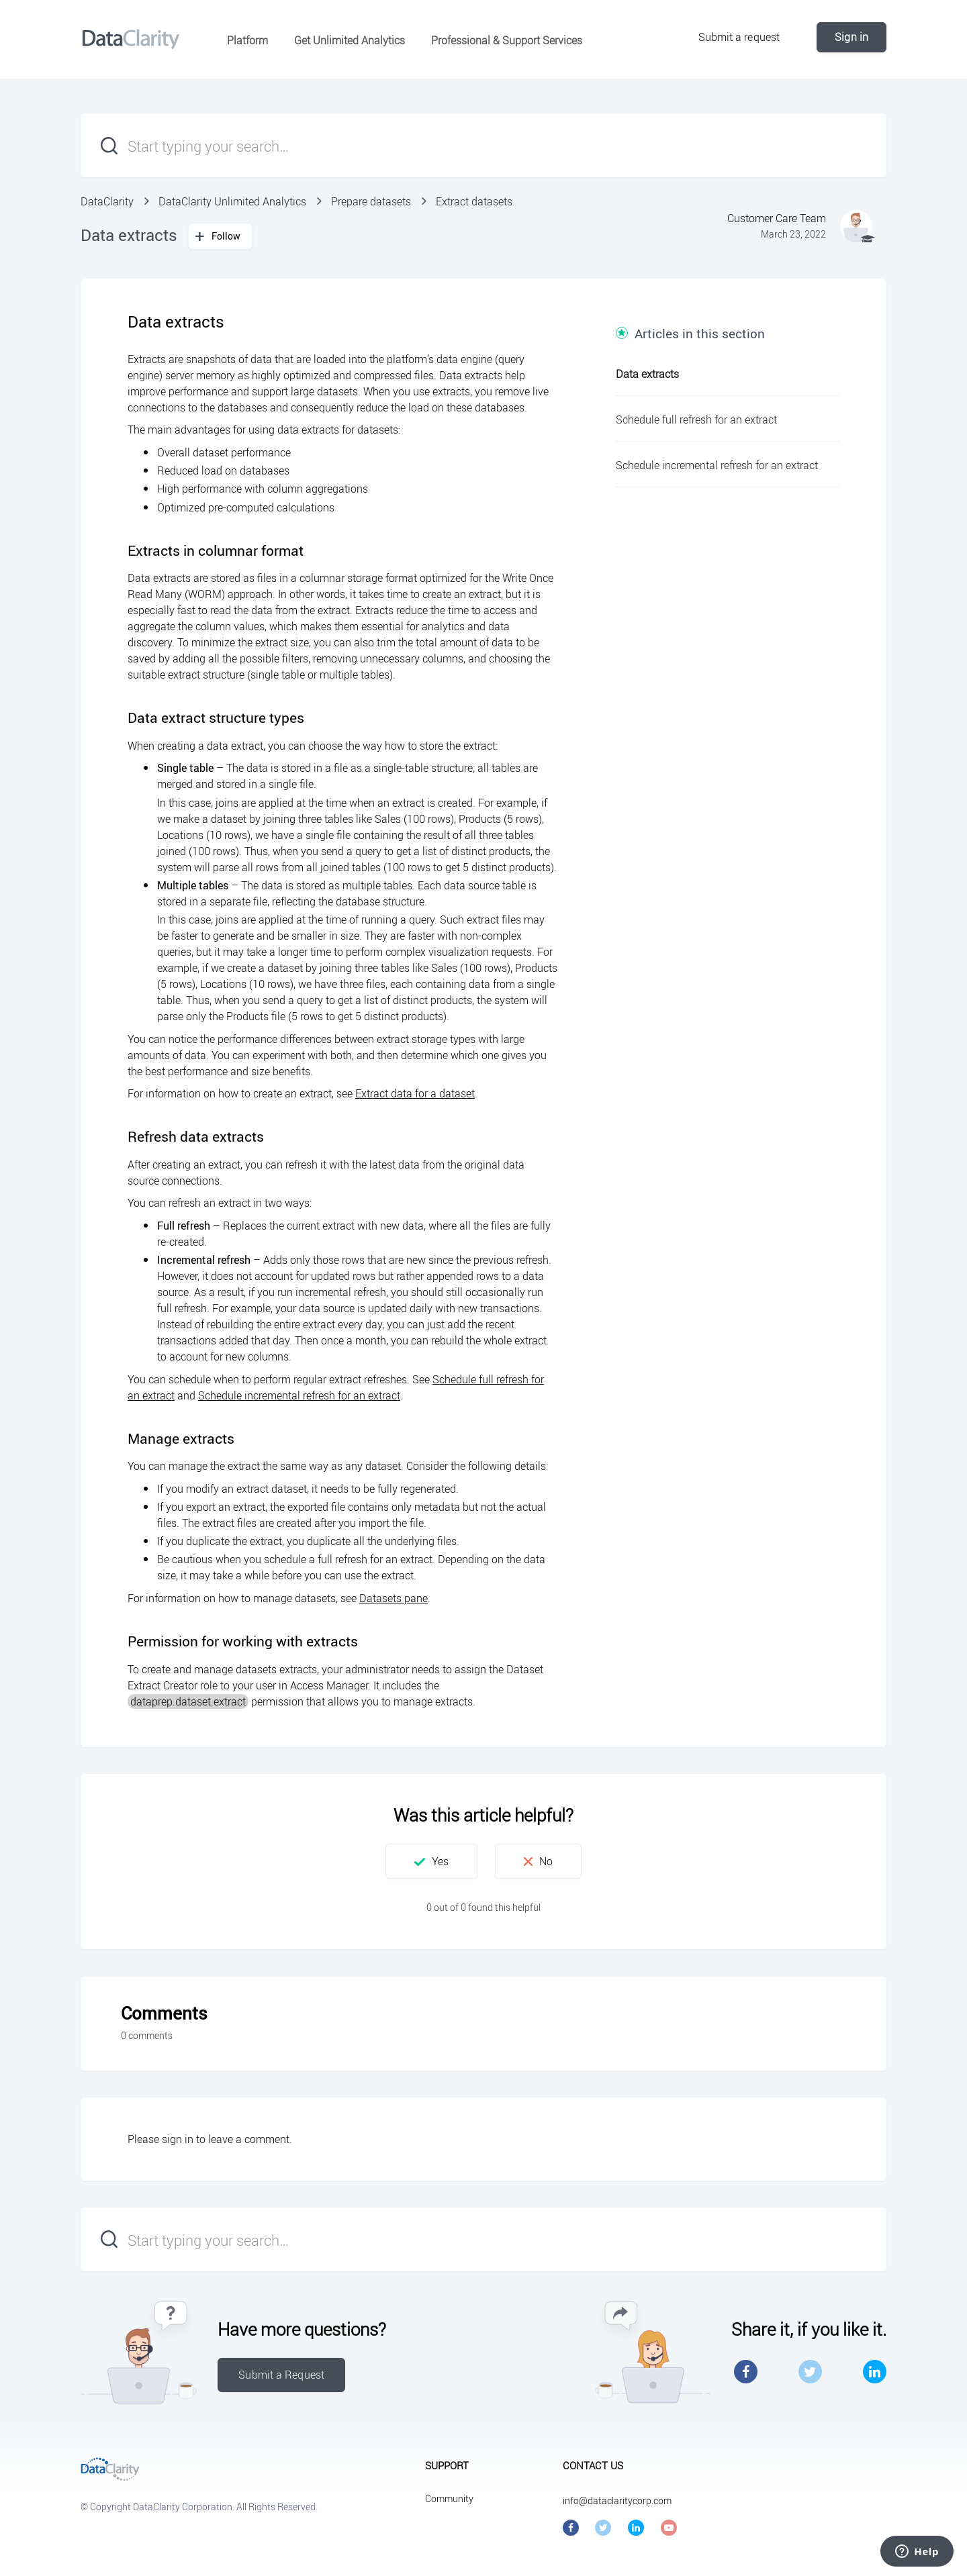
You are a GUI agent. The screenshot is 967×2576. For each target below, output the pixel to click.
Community (449, 2498)
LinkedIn (874, 2371)
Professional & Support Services (506, 40)
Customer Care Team (776, 218)
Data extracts (647, 373)
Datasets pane (393, 1598)
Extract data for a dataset (415, 1093)
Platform (247, 40)
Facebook (745, 2371)
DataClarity (107, 201)
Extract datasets (474, 201)
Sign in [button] (851, 37)
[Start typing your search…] (483, 145)
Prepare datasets (371, 201)
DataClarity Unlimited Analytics (232, 201)
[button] (431, 1861)
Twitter (810, 2371)
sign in (177, 2139)
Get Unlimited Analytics (349, 40)
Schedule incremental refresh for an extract (299, 1395)
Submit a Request (281, 2374)
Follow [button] (226, 236)
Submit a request (739, 37)
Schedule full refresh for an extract (696, 419)
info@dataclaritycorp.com (617, 2500)
